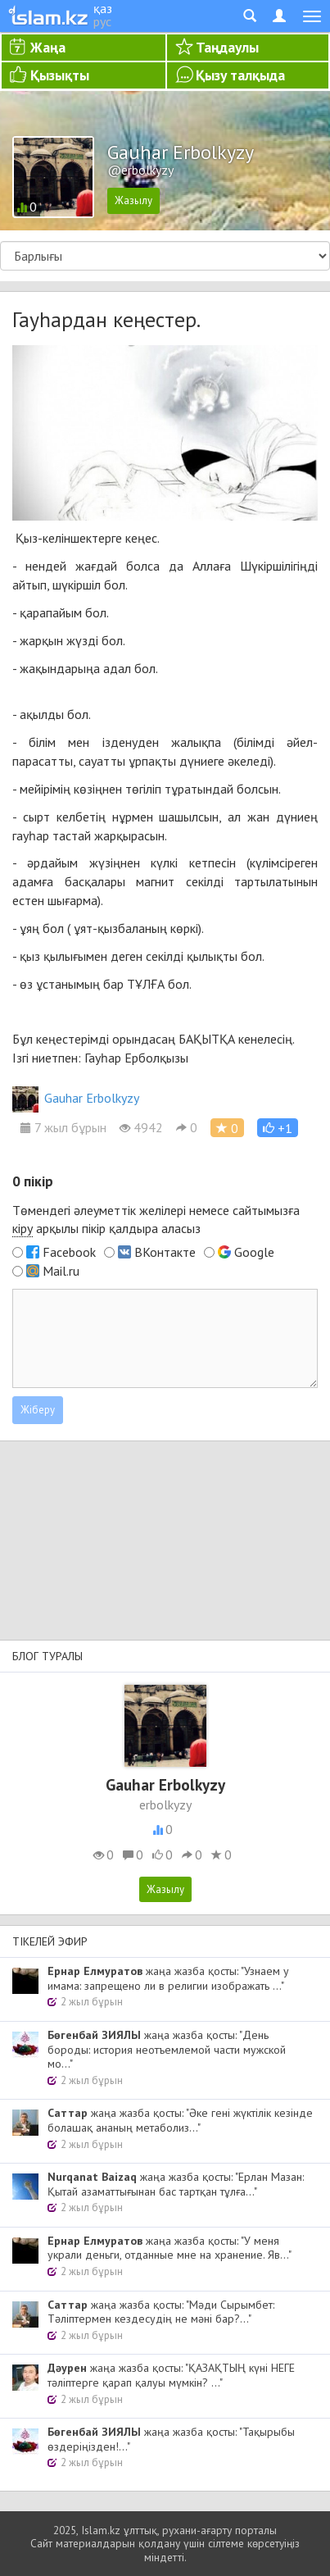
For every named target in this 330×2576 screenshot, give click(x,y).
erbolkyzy (165, 1804)
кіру (22, 1228)
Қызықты (59, 75)
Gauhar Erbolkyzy (75, 1098)
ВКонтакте (165, 1251)
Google (254, 1251)
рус (102, 21)
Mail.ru (61, 1270)
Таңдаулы (227, 47)
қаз (102, 8)
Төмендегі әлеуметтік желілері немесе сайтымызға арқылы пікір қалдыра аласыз (156, 1220)
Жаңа (48, 47)
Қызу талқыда (240, 75)
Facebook (69, 1251)
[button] (277, 1127)
